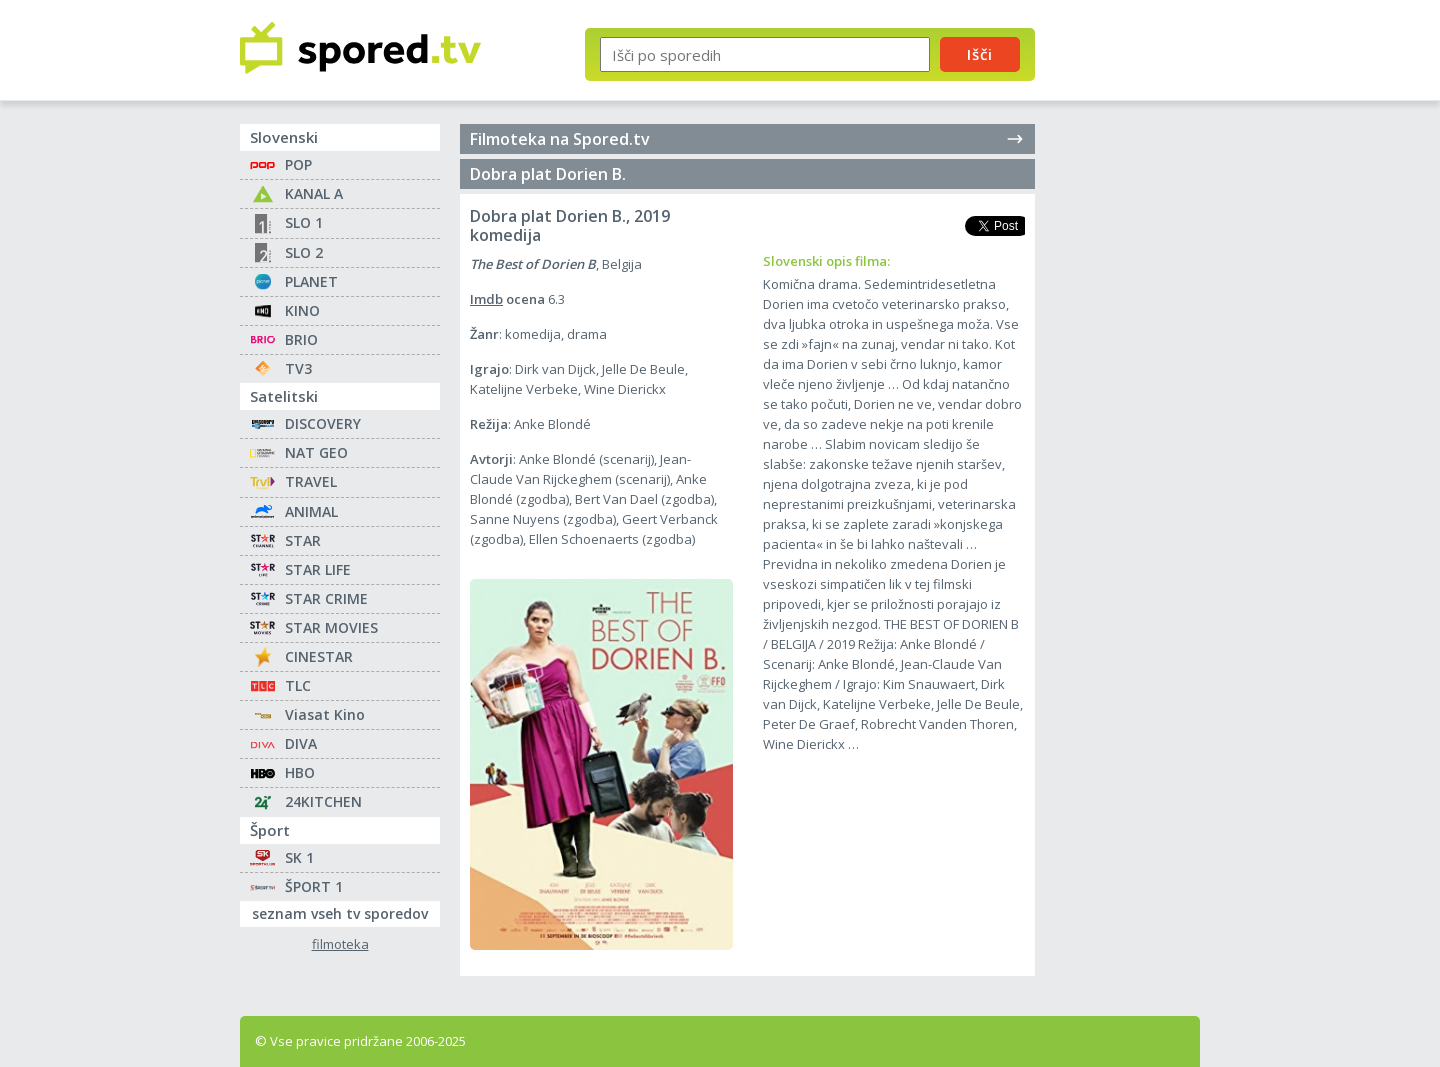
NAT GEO (316, 452)
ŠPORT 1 (314, 886)
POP (298, 164)
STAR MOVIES (331, 627)
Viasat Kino (325, 714)
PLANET (311, 281)
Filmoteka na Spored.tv (747, 139)
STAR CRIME (326, 598)
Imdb (486, 299)
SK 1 (299, 857)
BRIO (301, 339)
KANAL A (314, 193)
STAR (303, 540)
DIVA (301, 743)
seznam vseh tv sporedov (346, 912)
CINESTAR (319, 656)
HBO (300, 772)
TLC (298, 685)
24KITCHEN (323, 801)
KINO (302, 310)
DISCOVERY (323, 423)
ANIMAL (311, 511)
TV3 (298, 368)
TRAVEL (311, 481)
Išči (980, 54)
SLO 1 (304, 222)
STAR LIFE (318, 569)
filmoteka (340, 944)
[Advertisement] (1135, 328)
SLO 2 (304, 252)
